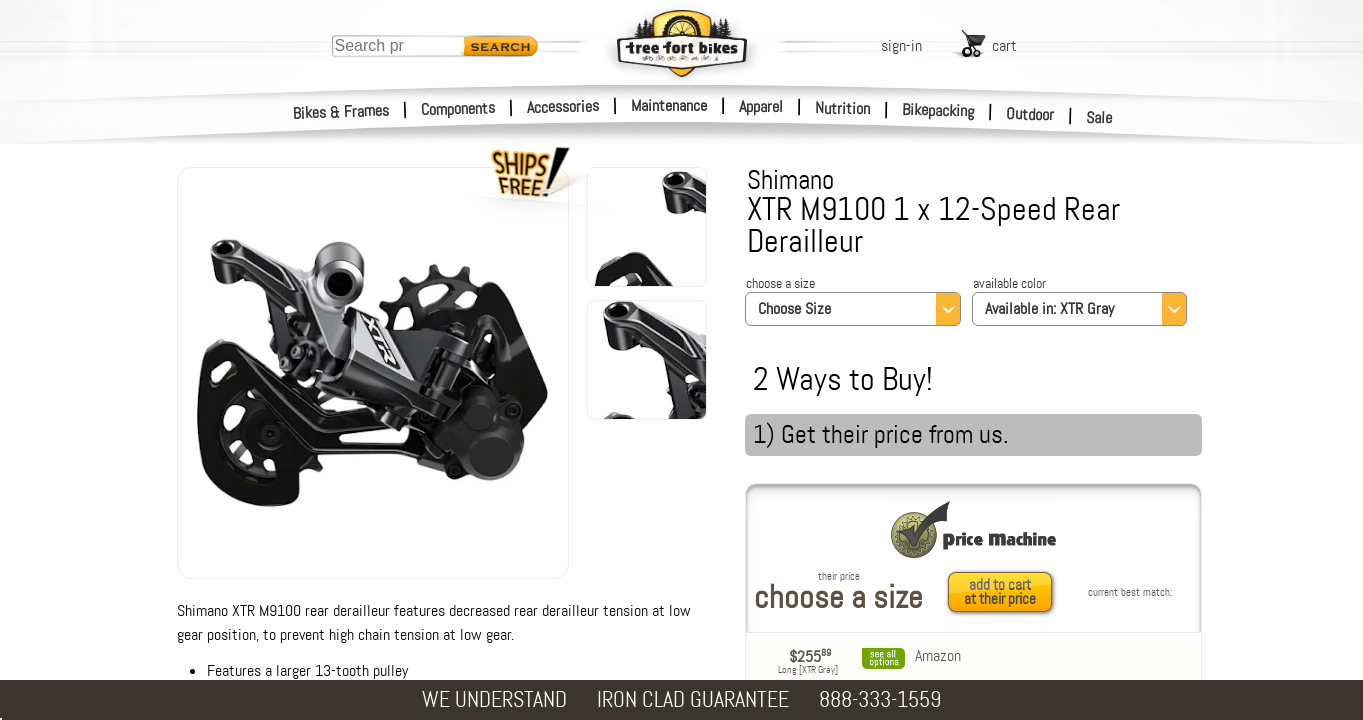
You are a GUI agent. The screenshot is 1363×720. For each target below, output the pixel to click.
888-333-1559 (880, 699)
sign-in (901, 45)
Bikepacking (938, 110)
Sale (1099, 118)
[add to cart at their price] (1005, 592)
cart (1004, 45)
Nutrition (842, 108)
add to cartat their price (1000, 592)
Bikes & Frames (341, 112)
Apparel (761, 106)
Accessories (563, 106)
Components (458, 108)
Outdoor (1030, 114)
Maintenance (669, 105)
